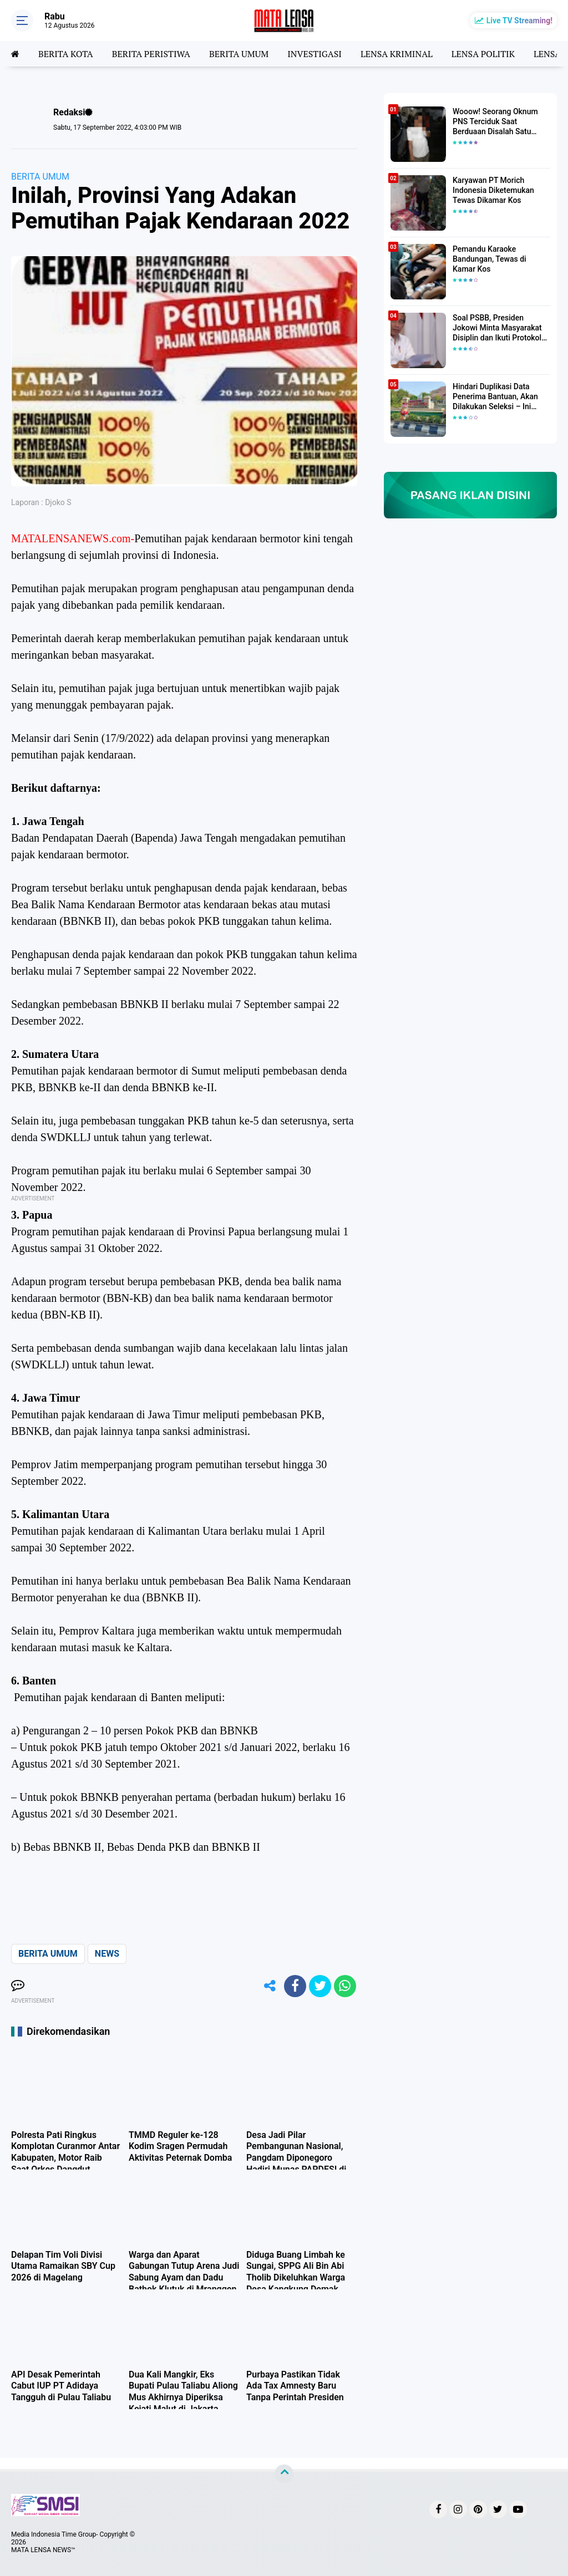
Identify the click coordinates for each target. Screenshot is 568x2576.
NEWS (107, 1953)
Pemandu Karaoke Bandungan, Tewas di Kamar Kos (489, 259)
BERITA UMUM (238, 54)
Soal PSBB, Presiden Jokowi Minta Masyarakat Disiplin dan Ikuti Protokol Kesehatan (497, 328)
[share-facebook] (295, 1986)
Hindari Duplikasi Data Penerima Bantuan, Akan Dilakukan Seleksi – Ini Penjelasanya (495, 397)
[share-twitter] (320, 1986)
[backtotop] (284, 2474)
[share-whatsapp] (345, 1986)
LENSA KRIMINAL (397, 54)
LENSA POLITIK (483, 54)
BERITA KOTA (65, 54)
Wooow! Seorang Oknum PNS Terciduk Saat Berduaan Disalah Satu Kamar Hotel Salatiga (495, 122)
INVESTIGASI (314, 54)
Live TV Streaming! (519, 20)
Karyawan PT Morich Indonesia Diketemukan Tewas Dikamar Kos (493, 190)
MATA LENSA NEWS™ (43, 2550)
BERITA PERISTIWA (151, 54)
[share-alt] (270, 1986)
